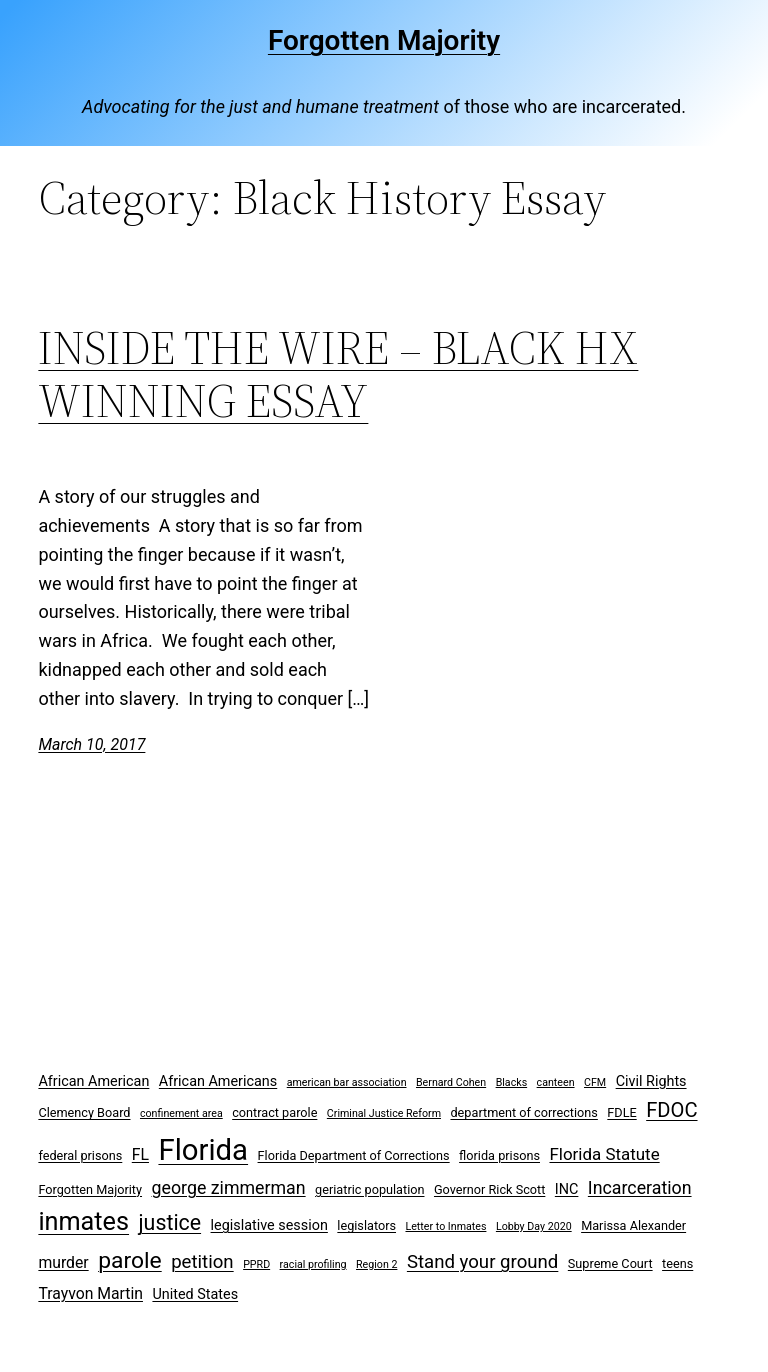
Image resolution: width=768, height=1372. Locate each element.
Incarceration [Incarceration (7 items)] (640, 1187)
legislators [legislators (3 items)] (366, 1225)
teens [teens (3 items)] (677, 1263)
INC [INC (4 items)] (567, 1189)
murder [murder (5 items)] (63, 1262)
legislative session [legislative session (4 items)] (269, 1225)
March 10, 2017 (91, 744)
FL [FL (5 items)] (140, 1154)
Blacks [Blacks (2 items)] (512, 1082)
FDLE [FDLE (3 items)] (621, 1112)
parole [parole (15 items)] (130, 1260)
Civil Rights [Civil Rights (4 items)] (651, 1081)
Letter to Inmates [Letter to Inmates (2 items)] (445, 1226)
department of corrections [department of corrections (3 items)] (523, 1112)
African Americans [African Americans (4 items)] (218, 1081)
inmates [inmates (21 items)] (83, 1221)
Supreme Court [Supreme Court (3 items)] (610, 1263)
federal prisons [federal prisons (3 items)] (80, 1155)
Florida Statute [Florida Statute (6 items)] (604, 1154)
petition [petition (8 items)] (202, 1262)
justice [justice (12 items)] (170, 1222)
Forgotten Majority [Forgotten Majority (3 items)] (90, 1189)
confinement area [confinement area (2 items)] (181, 1113)
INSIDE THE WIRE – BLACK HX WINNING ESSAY (338, 374)
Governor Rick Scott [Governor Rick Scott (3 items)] (489, 1189)
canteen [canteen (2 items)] (556, 1082)
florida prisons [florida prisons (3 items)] (499, 1155)
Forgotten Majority (384, 40)
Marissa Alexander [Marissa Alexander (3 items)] (633, 1225)
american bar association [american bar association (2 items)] (347, 1082)
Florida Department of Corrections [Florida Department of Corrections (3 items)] (354, 1155)
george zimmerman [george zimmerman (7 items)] (229, 1187)
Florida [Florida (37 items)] (203, 1150)
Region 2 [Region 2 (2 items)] (376, 1264)
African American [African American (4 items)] (93, 1081)
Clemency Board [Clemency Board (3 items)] (84, 1112)
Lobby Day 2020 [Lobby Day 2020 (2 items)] (534, 1226)
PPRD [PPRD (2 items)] (256, 1264)
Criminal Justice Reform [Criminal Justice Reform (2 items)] (384, 1113)
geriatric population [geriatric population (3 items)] (369, 1189)
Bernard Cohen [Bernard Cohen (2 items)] (451, 1082)
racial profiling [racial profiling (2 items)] (313, 1264)
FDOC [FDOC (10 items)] (671, 1110)
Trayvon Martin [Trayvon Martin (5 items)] (90, 1293)
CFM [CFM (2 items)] (595, 1082)
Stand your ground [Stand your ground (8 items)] (482, 1262)
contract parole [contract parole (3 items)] (274, 1112)
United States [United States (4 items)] (195, 1294)
